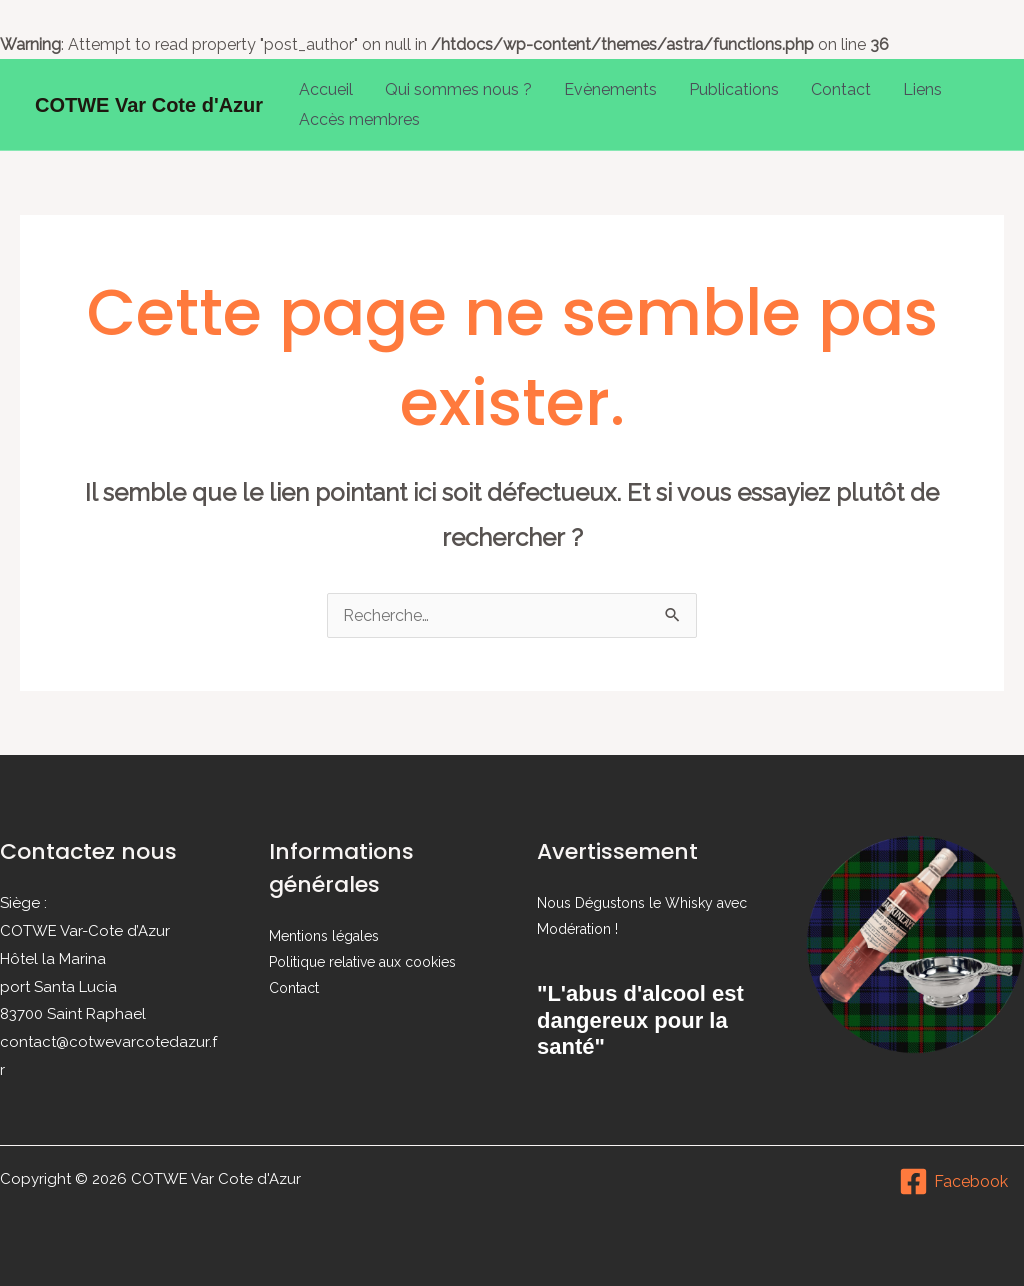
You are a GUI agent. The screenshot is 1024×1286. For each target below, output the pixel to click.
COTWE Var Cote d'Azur (149, 105)
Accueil (326, 89)
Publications (734, 89)
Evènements (610, 89)
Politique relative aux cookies (362, 962)
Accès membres (359, 119)
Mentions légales (324, 936)
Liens (922, 89)
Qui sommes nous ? (458, 89)
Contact (841, 89)
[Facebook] (953, 1181)
